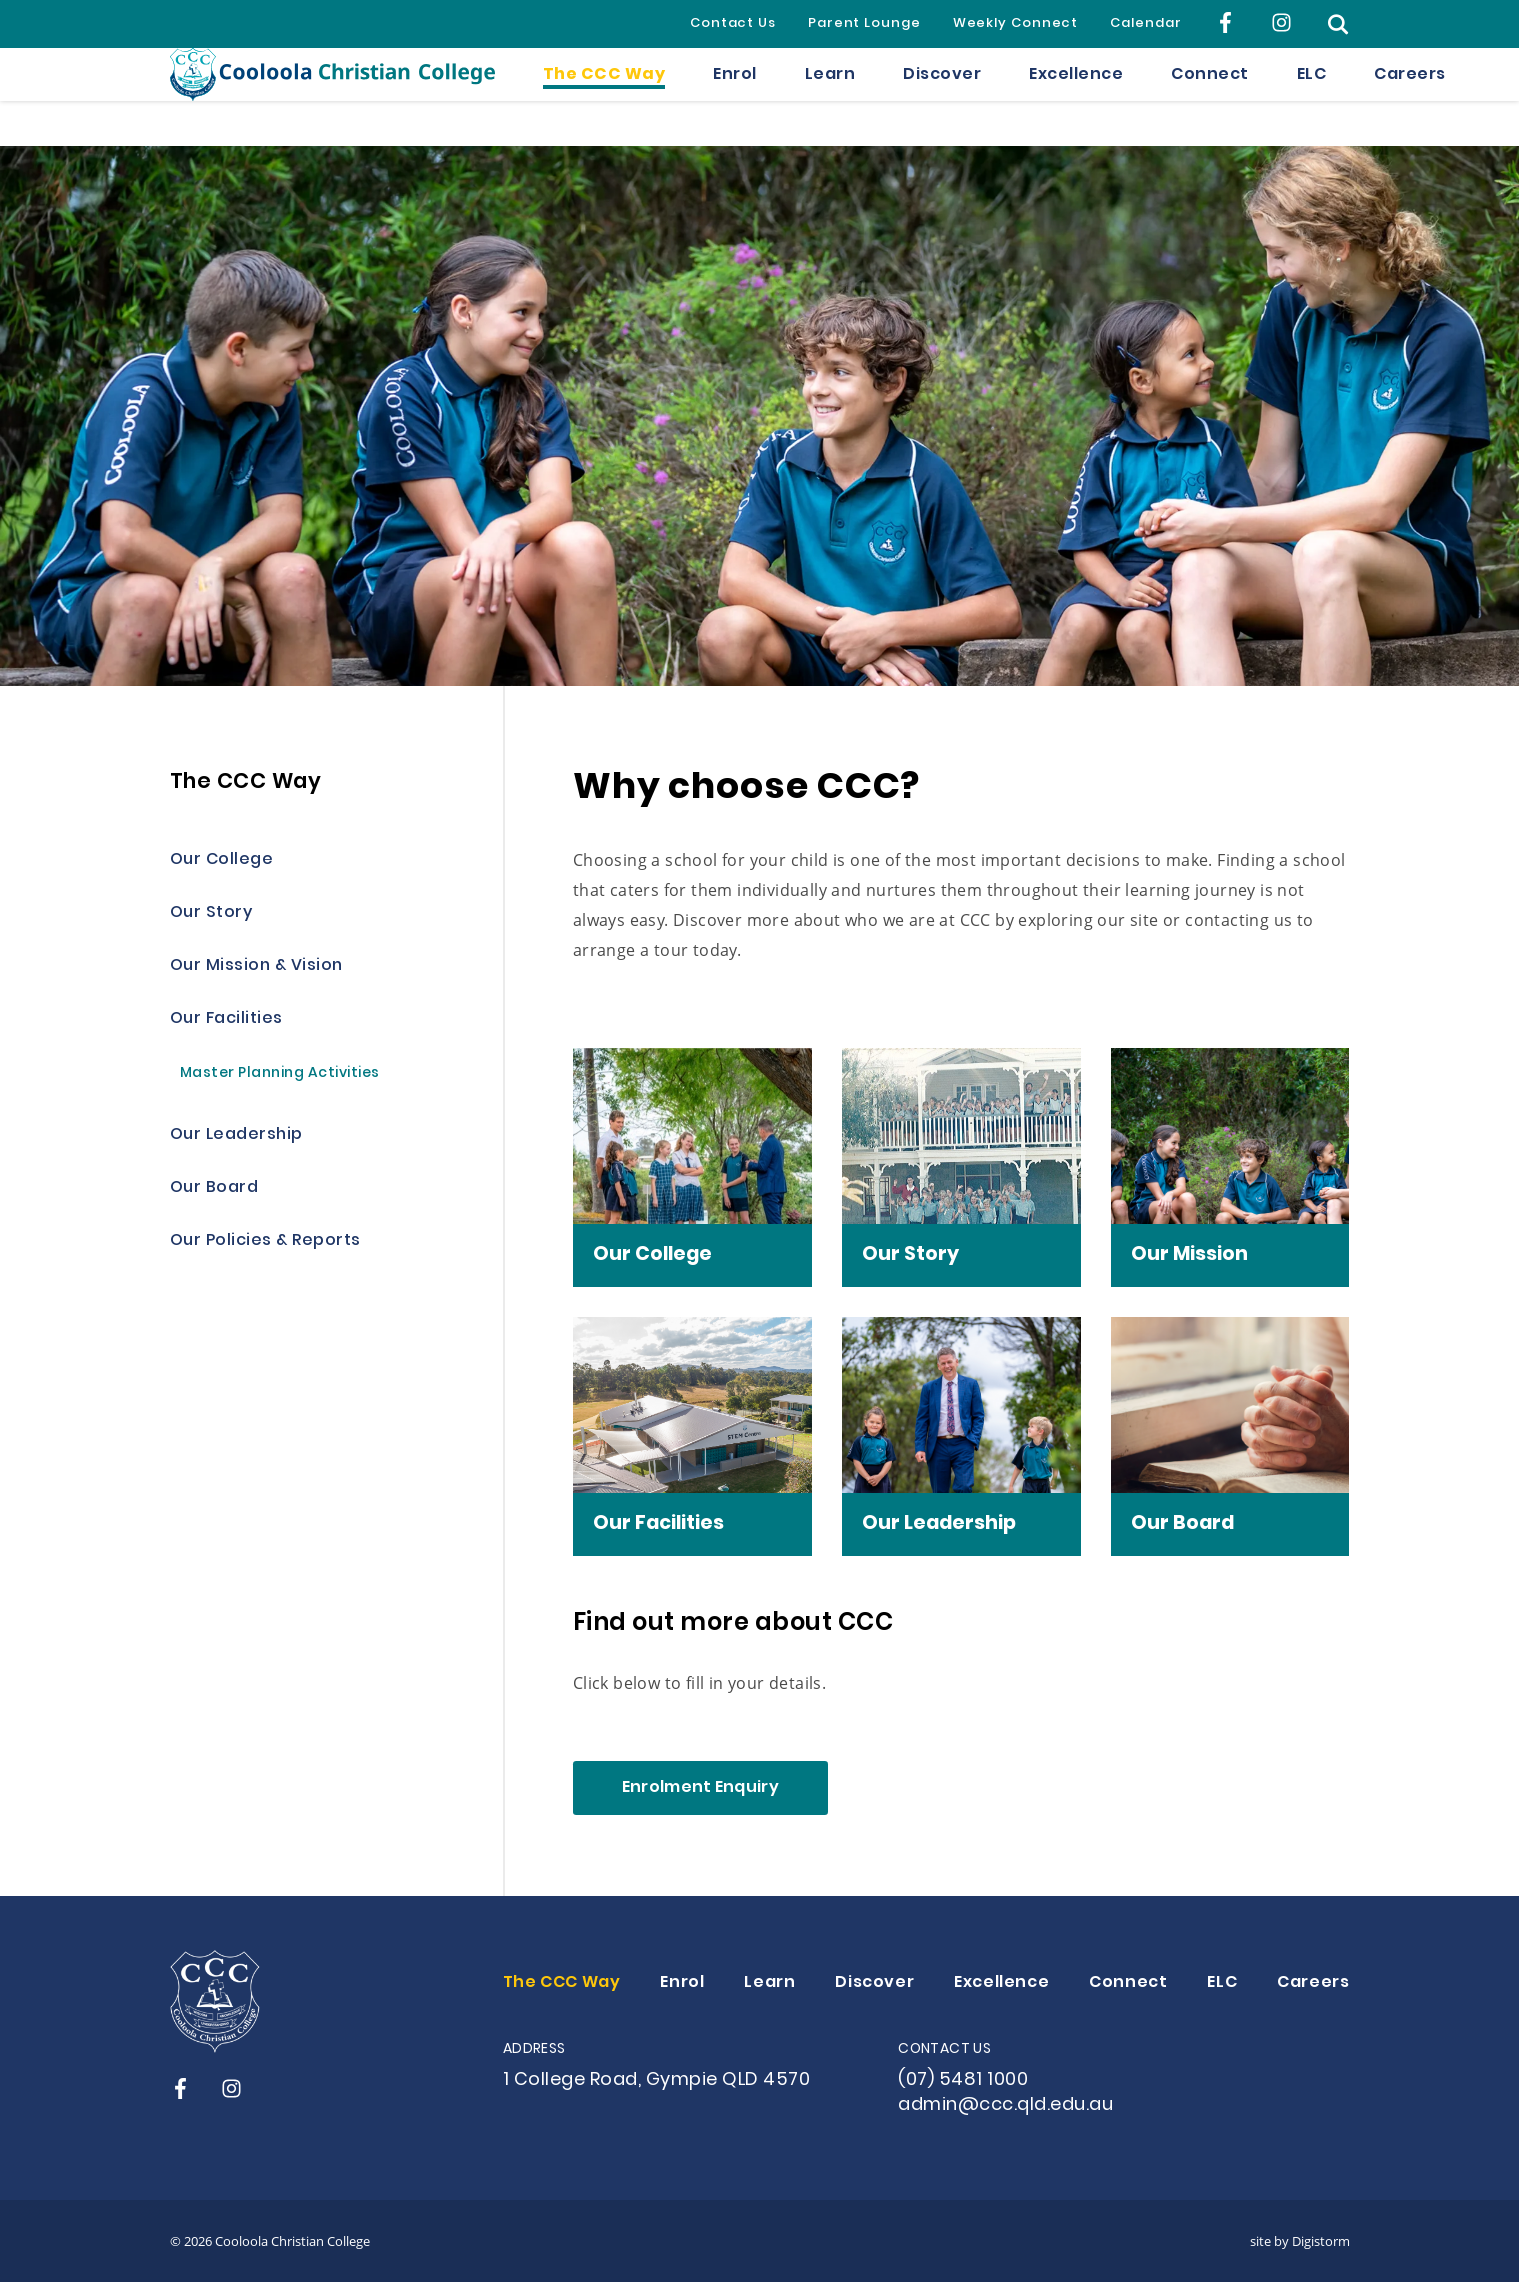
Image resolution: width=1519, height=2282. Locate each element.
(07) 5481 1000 (963, 2080)
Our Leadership (236, 1135)
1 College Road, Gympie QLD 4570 (657, 2080)
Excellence (1076, 97)
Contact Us (733, 24)
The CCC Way (604, 97)
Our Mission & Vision (256, 966)
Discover (942, 97)
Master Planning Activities (280, 1074)
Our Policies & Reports (265, 1241)
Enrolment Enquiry (700, 1788)
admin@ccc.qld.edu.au (1005, 2105)
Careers (1410, 97)
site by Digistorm (1300, 2241)
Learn (830, 97)
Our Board (214, 1188)
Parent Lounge (864, 24)
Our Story (211, 913)
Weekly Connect (1016, 24)
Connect (1210, 97)
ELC (1312, 97)
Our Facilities (226, 1019)
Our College (222, 860)
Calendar (1145, 24)
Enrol (735, 97)
